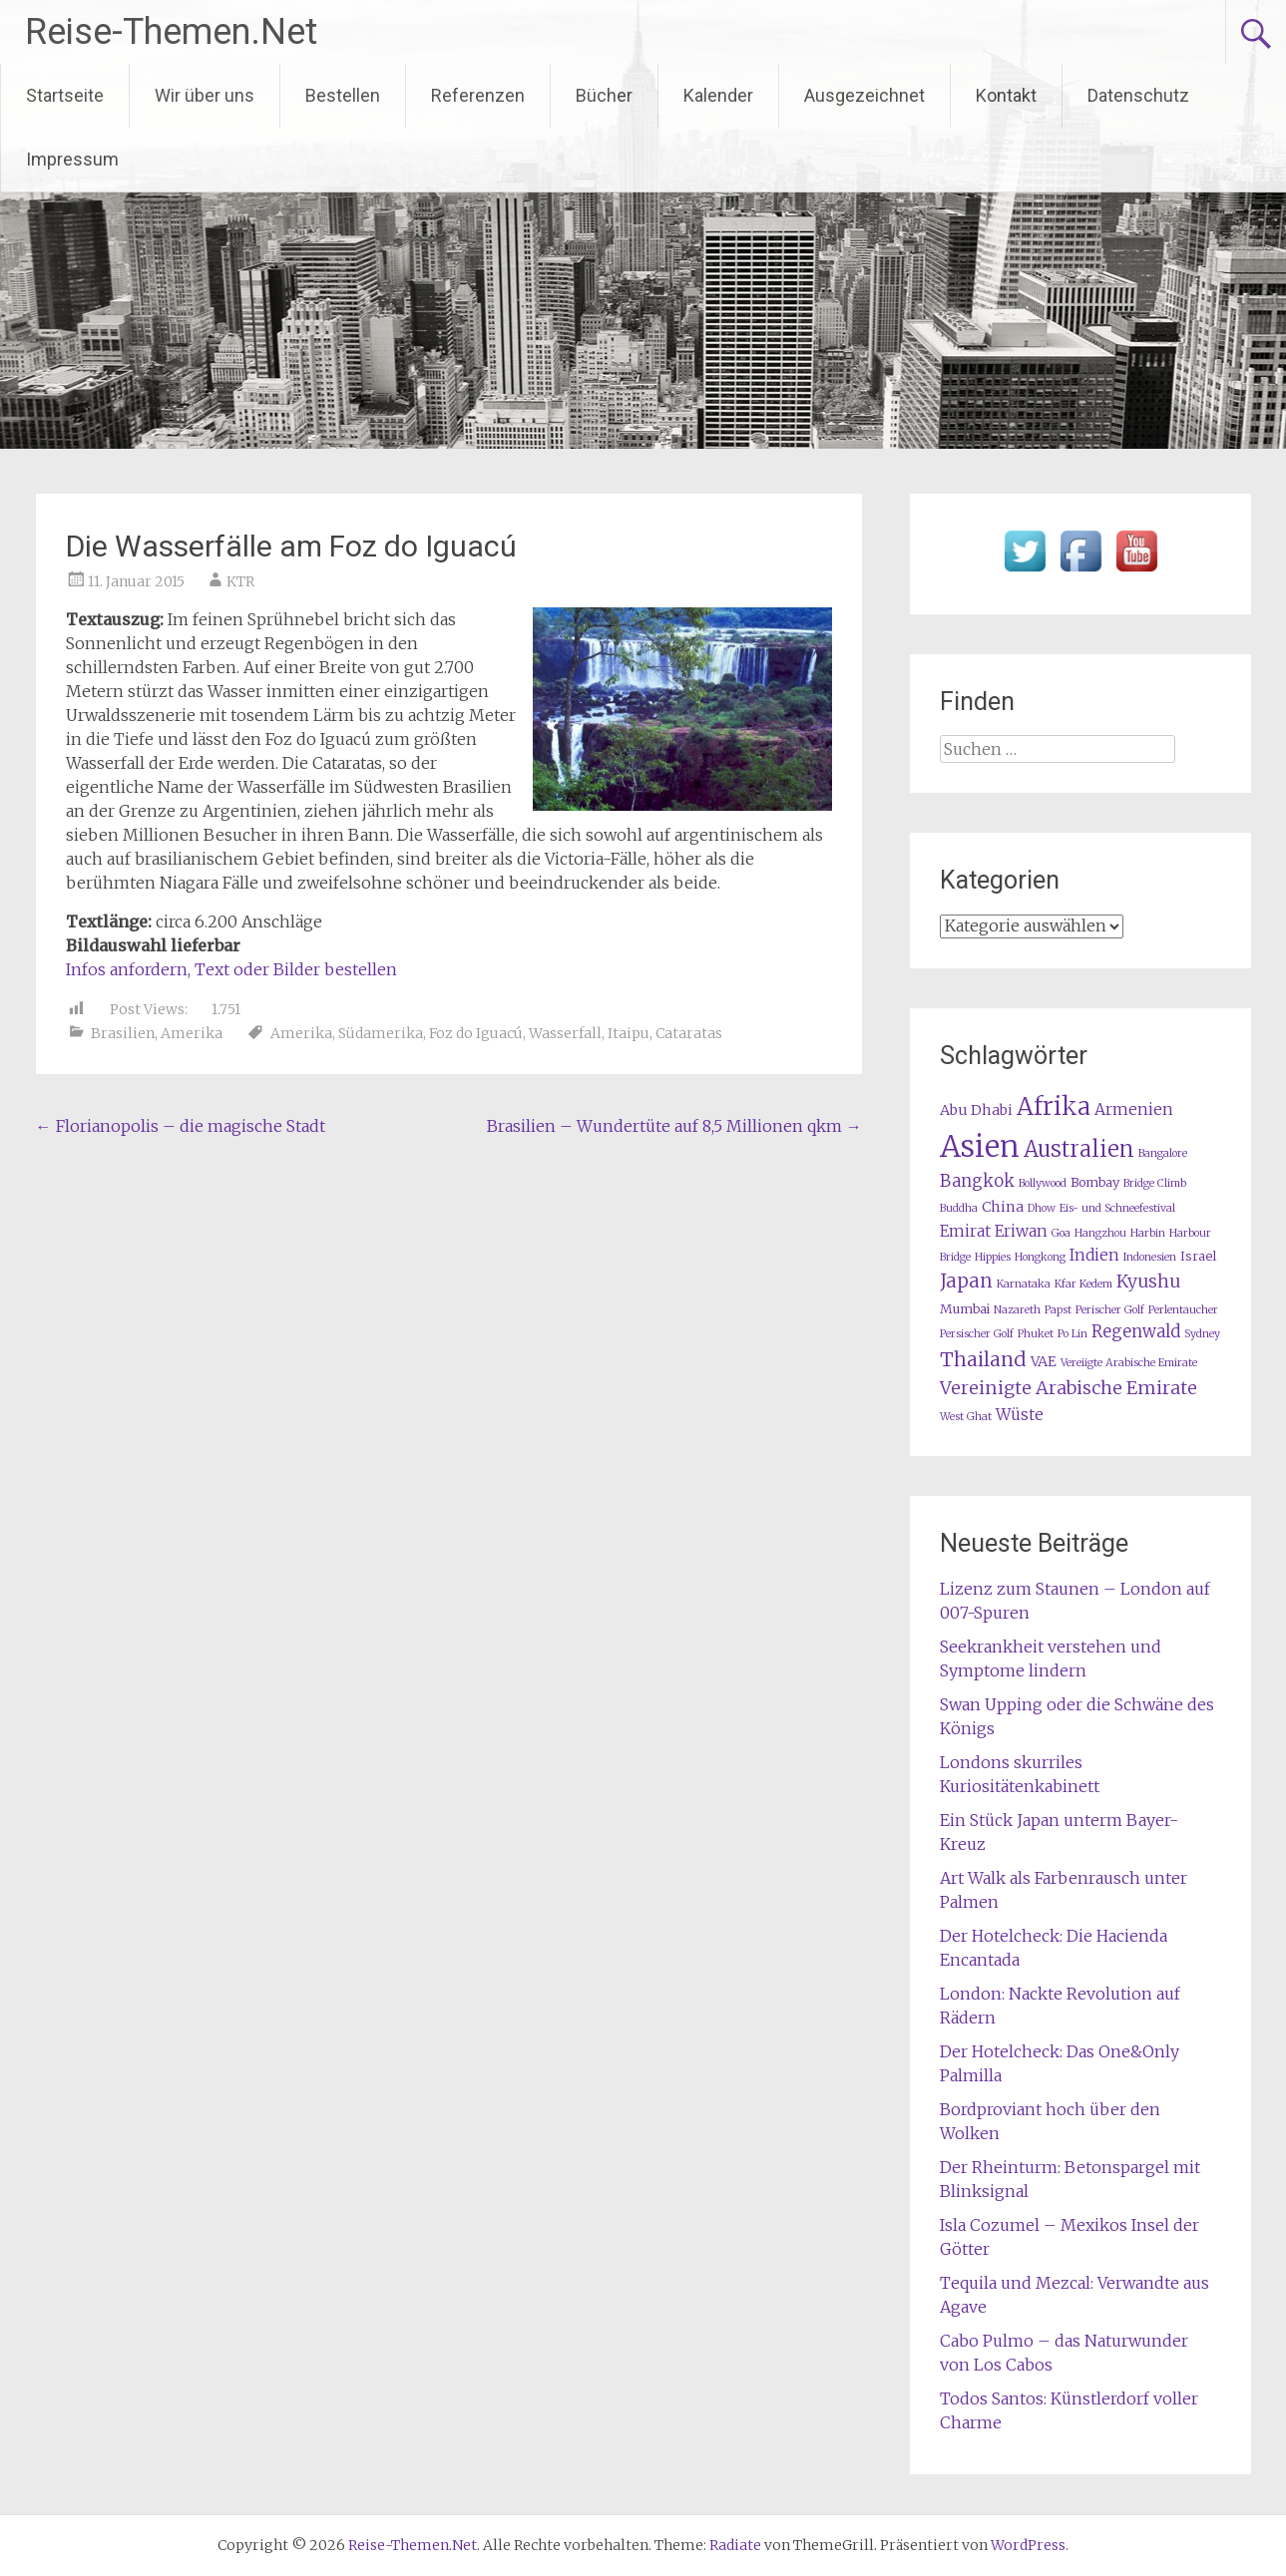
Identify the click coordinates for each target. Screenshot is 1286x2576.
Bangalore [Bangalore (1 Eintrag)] (1162, 1153)
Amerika (191, 1033)
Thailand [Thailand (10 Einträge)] (983, 1359)
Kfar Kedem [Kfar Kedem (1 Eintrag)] (1083, 1284)
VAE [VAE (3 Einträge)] (1044, 1361)
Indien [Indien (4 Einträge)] (1094, 1255)
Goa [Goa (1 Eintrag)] (1061, 1233)
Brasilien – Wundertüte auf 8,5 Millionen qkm (674, 1126)
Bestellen (342, 95)
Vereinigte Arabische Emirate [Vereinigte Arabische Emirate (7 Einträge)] (1068, 1387)
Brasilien (123, 1033)
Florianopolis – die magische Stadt (180, 1126)
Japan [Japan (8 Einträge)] (966, 1281)
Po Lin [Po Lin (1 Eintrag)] (1072, 1333)
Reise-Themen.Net (171, 32)
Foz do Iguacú (476, 1033)
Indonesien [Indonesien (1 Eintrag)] (1149, 1257)
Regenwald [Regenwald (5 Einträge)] (1135, 1331)
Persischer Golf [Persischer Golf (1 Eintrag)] (977, 1333)
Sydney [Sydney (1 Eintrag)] (1202, 1333)
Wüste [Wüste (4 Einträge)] (1020, 1414)
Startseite (65, 95)
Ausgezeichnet (864, 95)
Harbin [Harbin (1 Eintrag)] (1147, 1233)
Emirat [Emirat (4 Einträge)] (965, 1231)
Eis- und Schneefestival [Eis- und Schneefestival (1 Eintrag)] (1117, 1208)
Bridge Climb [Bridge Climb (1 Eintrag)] (1154, 1183)
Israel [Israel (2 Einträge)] (1198, 1256)
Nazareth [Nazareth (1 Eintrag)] (1017, 1309)
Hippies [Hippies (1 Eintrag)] (993, 1257)
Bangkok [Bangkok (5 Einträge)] (977, 1181)
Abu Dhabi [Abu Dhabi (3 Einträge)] (976, 1110)
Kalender (718, 95)
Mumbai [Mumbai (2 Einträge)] (965, 1308)
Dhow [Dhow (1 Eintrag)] (1042, 1208)
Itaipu (628, 1033)
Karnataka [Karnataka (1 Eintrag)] (1024, 1284)
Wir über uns (204, 95)
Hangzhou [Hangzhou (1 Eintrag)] (1100, 1233)
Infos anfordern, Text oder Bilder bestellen (231, 969)
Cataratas (688, 1033)
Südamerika (380, 1033)
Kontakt (1006, 95)
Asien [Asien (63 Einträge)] (980, 1146)
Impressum (72, 159)
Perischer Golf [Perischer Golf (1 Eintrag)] (1109, 1309)
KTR (240, 581)
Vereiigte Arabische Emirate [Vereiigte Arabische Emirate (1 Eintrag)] (1129, 1362)
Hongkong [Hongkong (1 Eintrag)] (1040, 1257)
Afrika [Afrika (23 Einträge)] (1053, 1106)
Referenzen (478, 95)
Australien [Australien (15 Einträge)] (1079, 1149)
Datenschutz (1138, 95)
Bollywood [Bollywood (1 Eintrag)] (1043, 1183)
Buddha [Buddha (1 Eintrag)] (959, 1208)
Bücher (604, 95)
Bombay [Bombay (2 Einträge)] (1095, 1182)
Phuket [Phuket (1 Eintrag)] (1036, 1333)
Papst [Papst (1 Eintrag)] (1058, 1309)
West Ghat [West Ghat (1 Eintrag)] (966, 1416)
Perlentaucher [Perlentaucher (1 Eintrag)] (1183, 1309)
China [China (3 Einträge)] (1003, 1207)
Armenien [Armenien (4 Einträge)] (1133, 1109)
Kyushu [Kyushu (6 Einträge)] (1148, 1281)
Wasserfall (565, 1033)
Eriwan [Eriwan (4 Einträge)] (1021, 1231)
